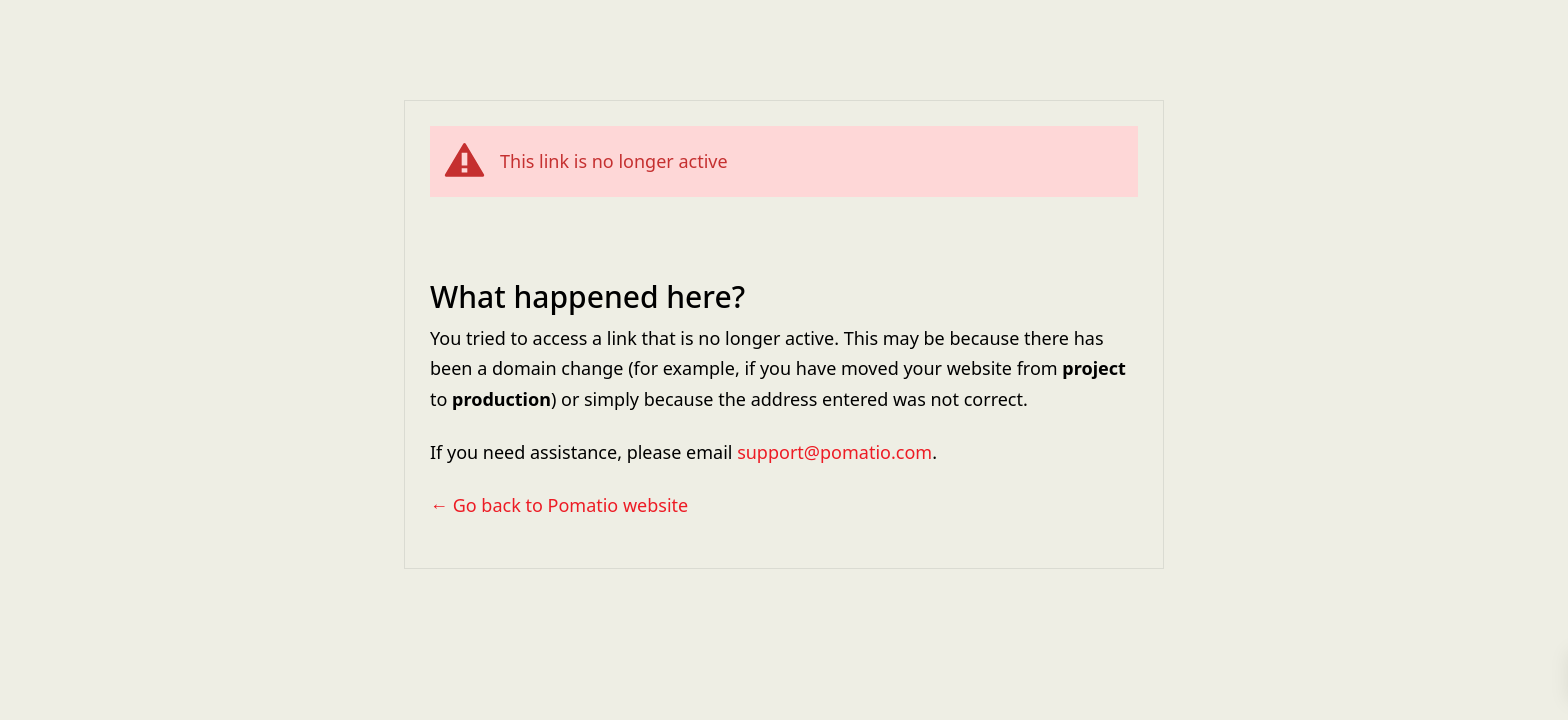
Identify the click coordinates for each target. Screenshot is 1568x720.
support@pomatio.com (834, 452)
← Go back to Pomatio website (559, 505)
